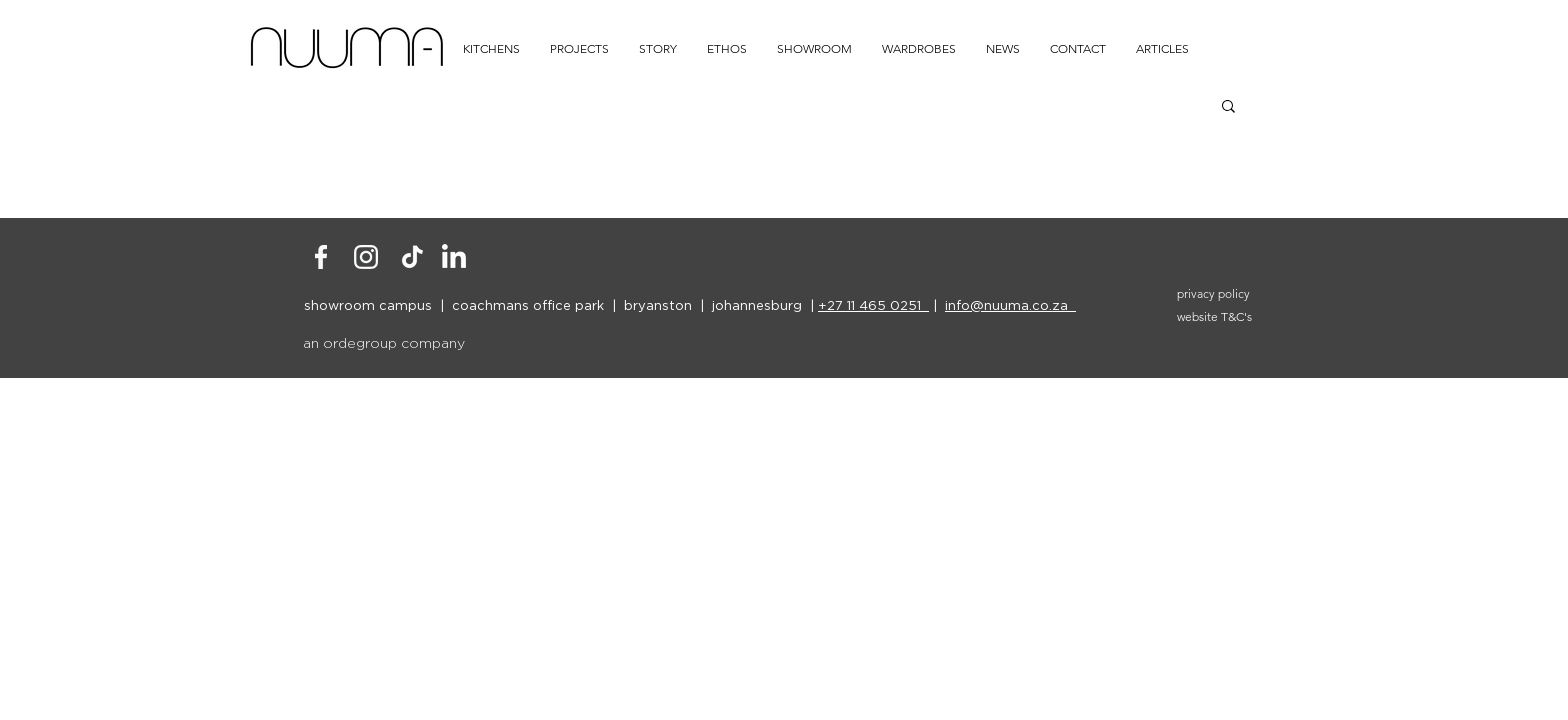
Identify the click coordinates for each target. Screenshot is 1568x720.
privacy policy (1213, 293)
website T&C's (1214, 316)
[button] (1228, 107)
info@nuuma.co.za (1010, 305)
